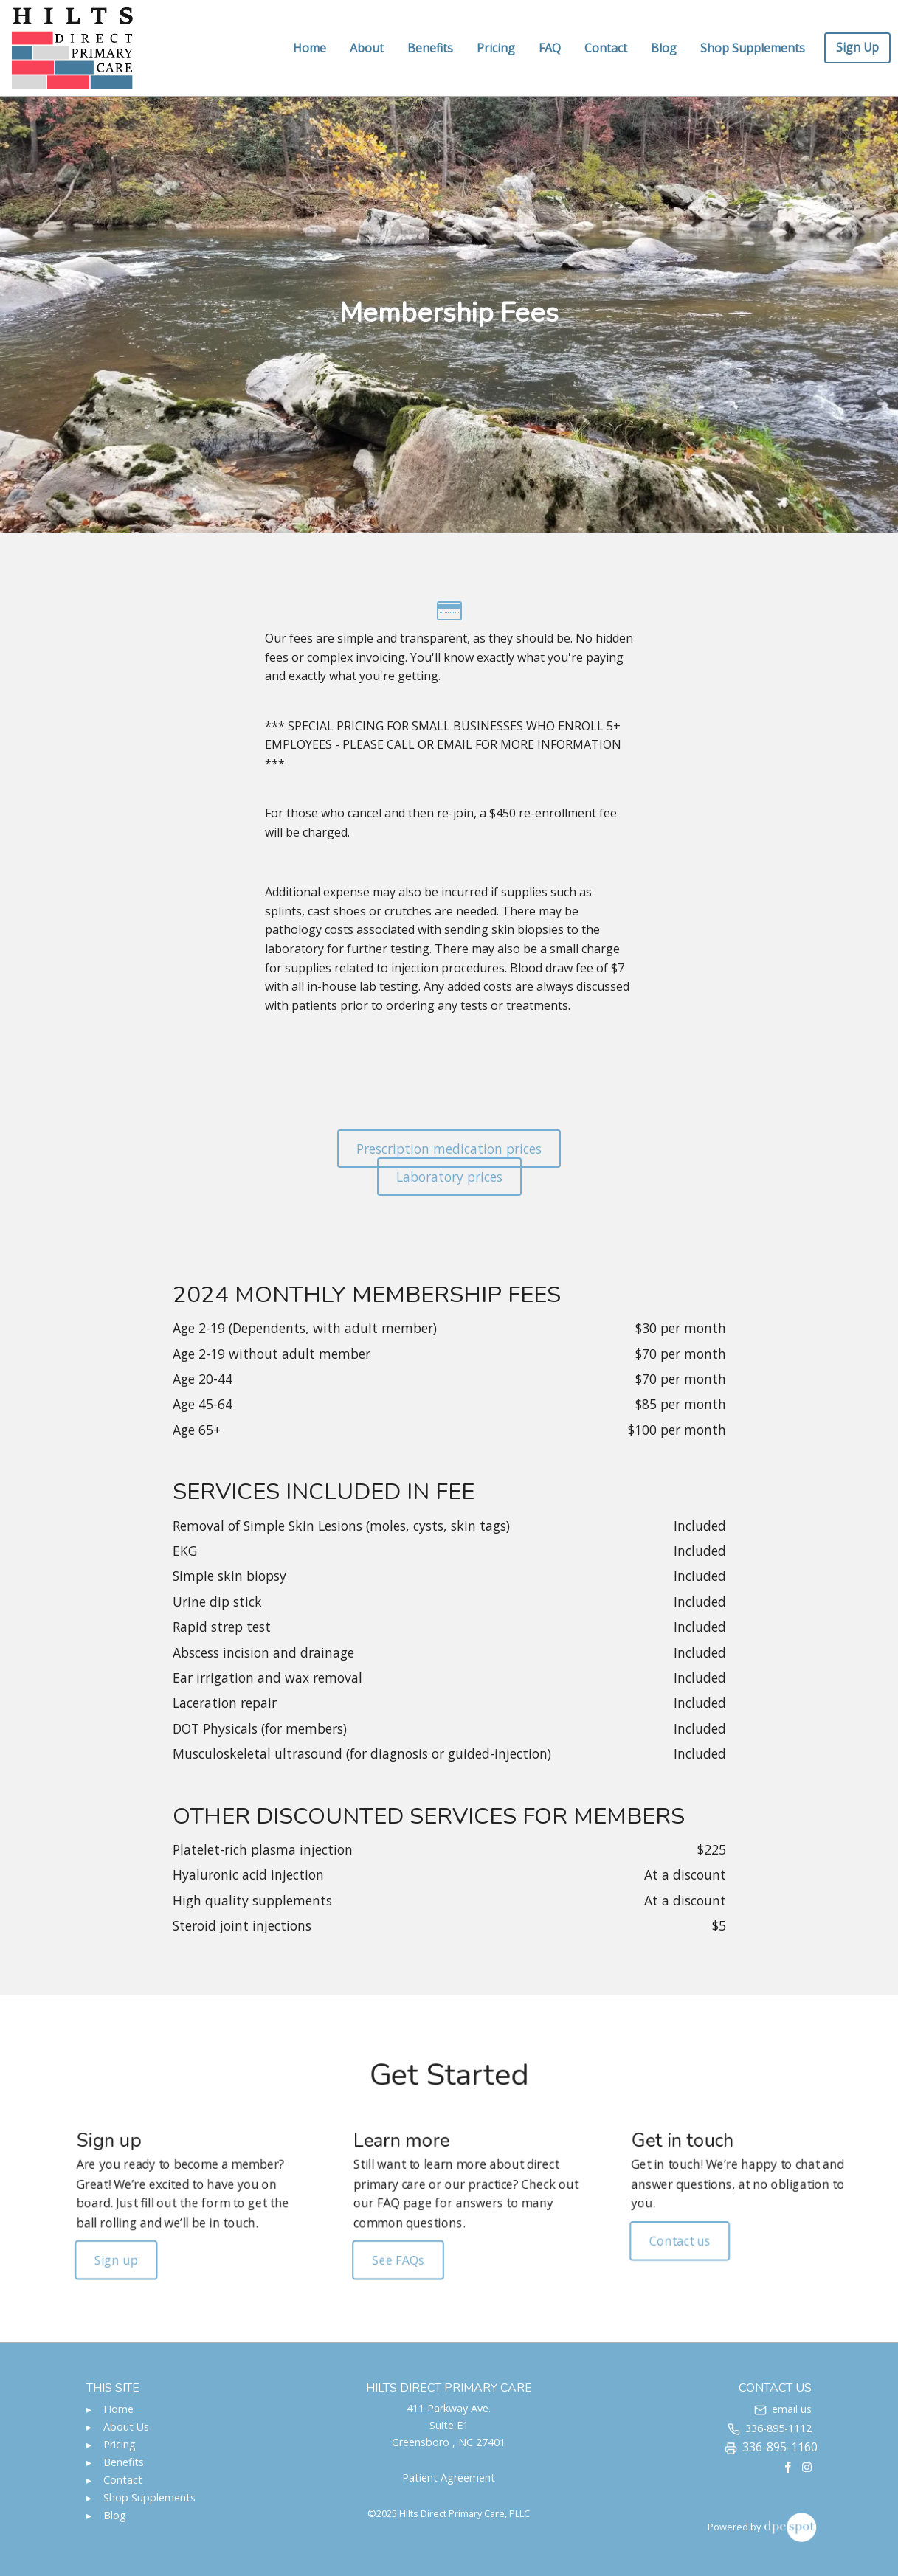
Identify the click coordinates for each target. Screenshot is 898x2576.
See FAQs (404, 2251)
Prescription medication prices (449, 1148)
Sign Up (857, 47)
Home (309, 48)
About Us (126, 2427)
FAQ (550, 48)
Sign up (157, 2251)
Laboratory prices (449, 1176)
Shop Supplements (752, 48)
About (367, 48)
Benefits (430, 48)
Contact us (650, 2234)
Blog (664, 48)
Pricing (496, 48)
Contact (605, 48)
